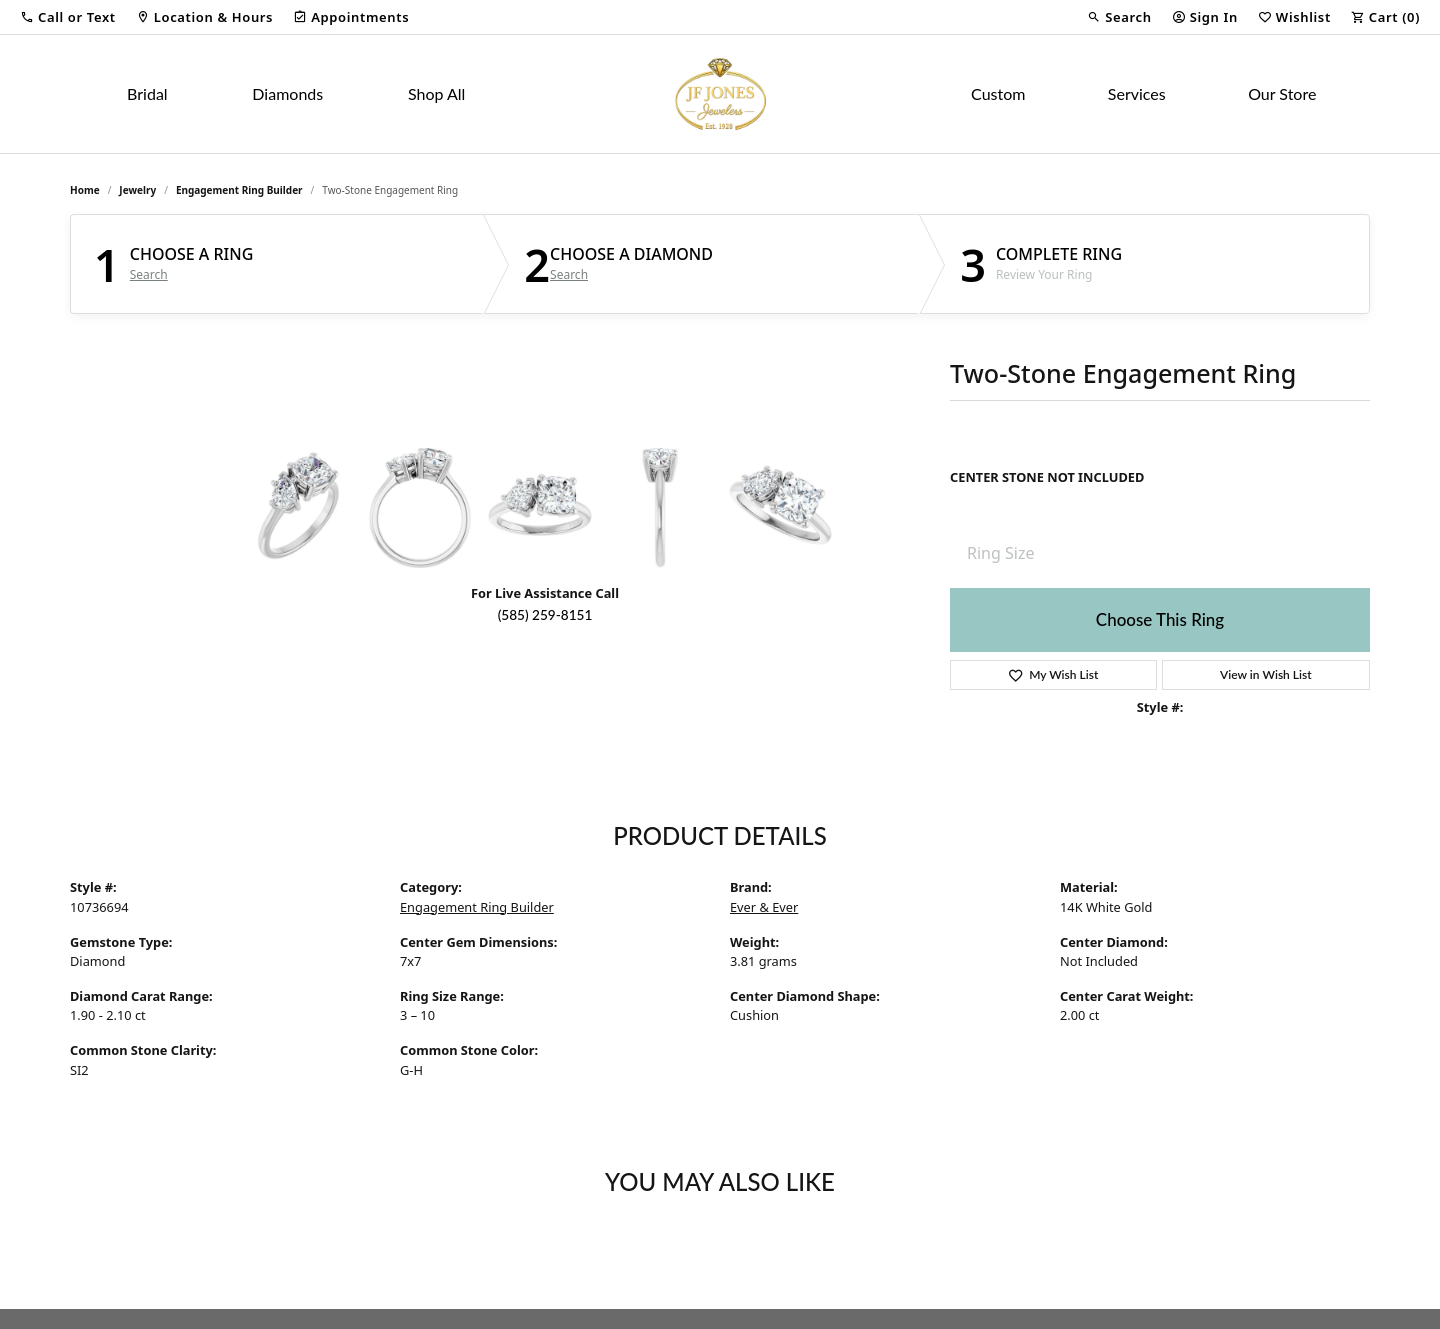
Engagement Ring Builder (239, 190)
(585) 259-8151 (545, 615)
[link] (204, 17)
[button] (68, 17)
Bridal (147, 93)
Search (149, 275)
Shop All (436, 93)
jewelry (137, 190)
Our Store (1282, 93)
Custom (998, 93)
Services (1137, 93)
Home (85, 190)
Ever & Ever (764, 907)
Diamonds (287, 93)
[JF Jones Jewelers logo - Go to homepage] (720, 94)
